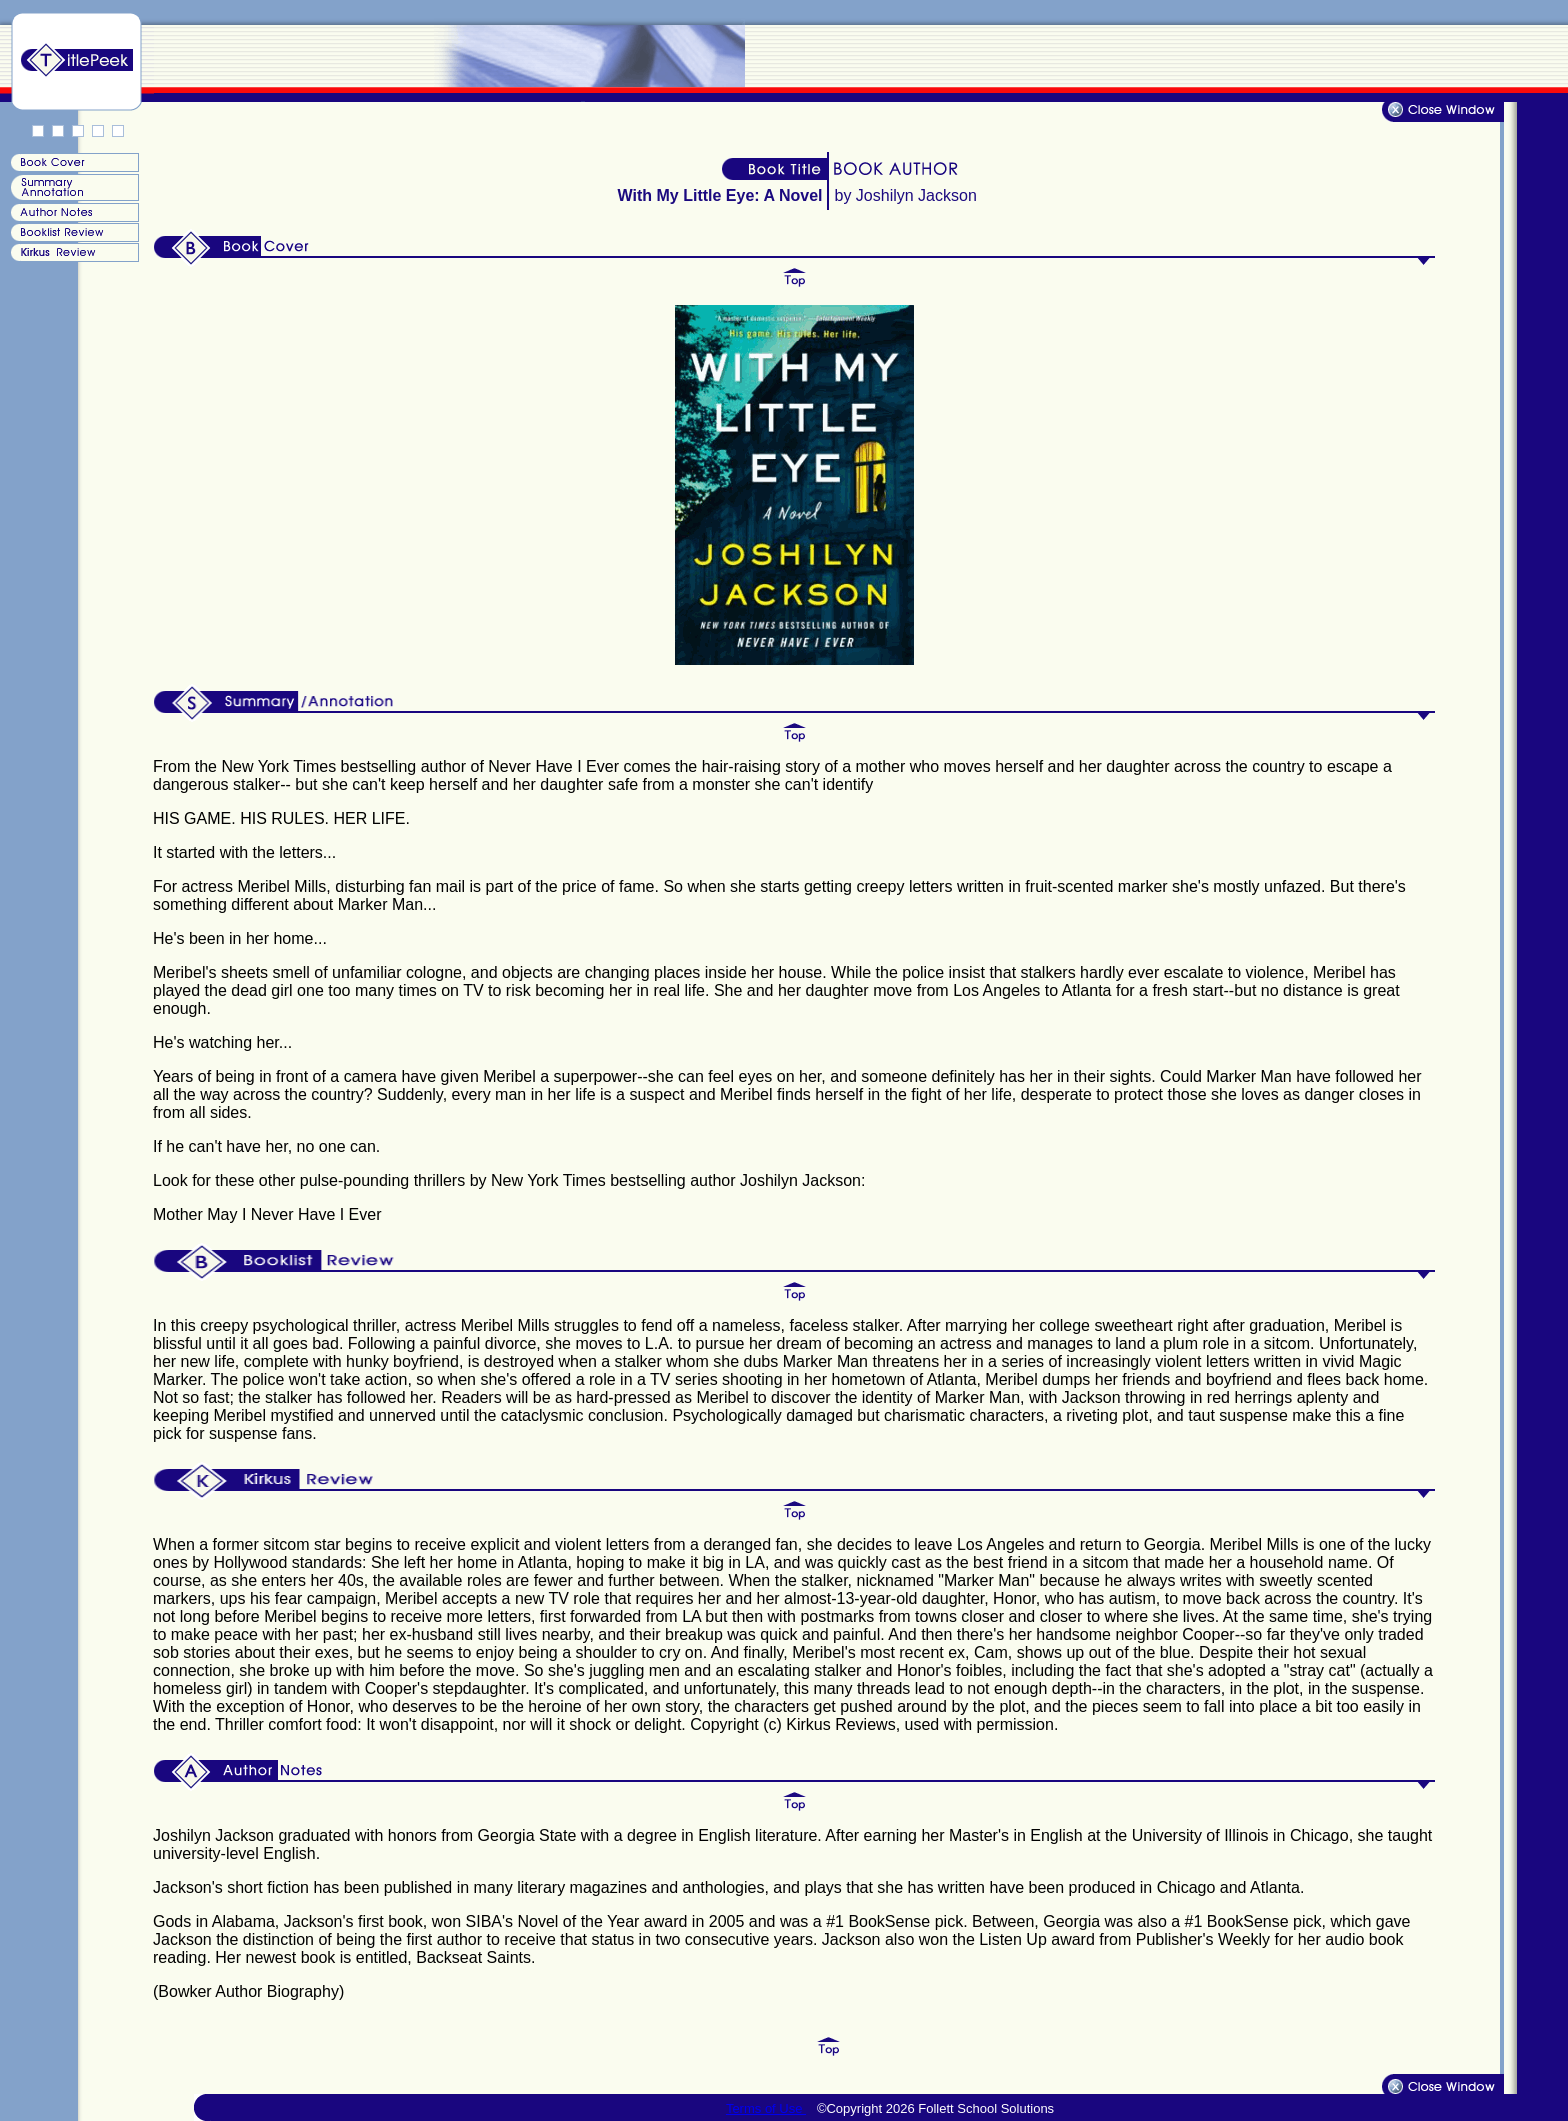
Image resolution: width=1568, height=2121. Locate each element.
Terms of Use (766, 2108)
